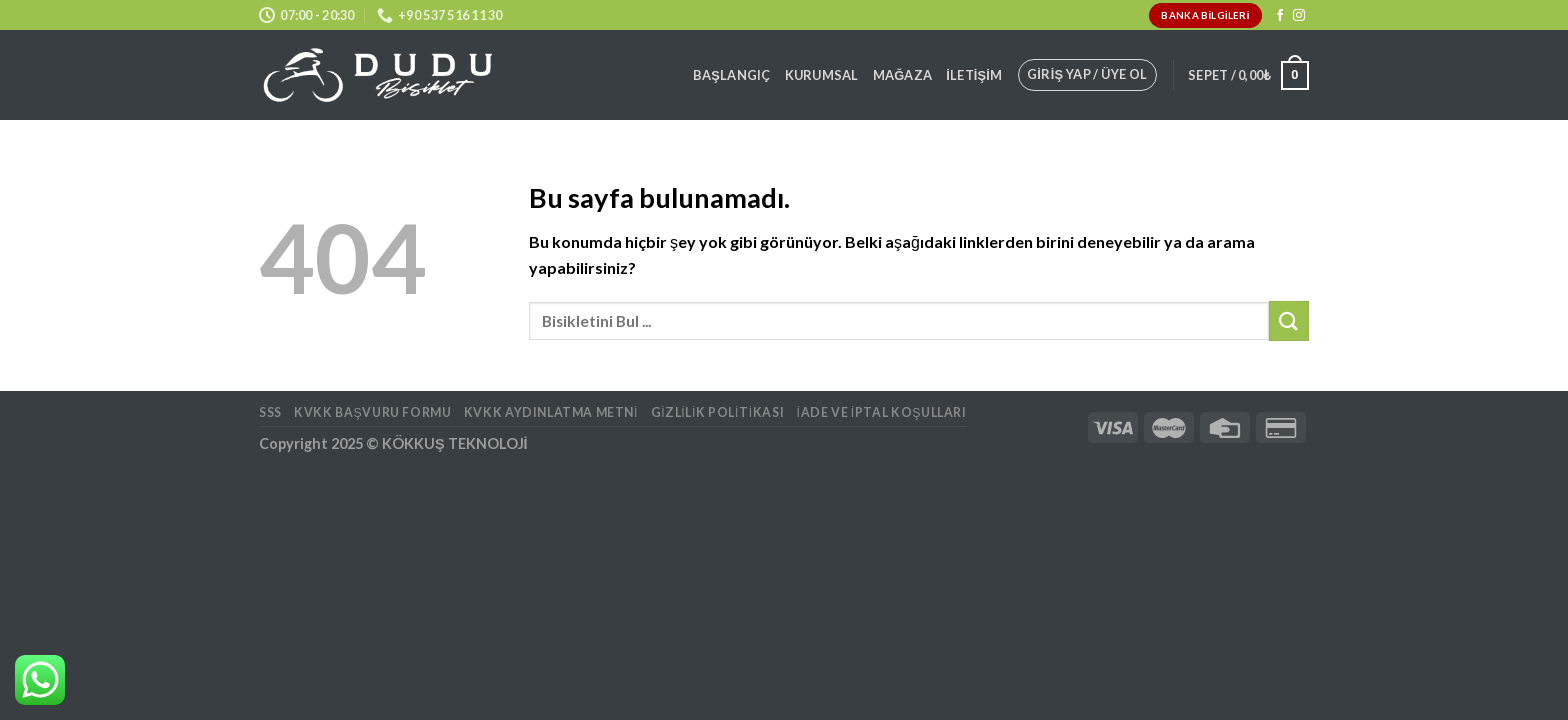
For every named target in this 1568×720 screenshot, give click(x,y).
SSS (270, 412)
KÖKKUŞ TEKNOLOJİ (455, 443)
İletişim (974, 75)
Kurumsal (822, 75)
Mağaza (903, 75)
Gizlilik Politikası (718, 412)
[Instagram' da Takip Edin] (1299, 16)
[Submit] (1289, 320)
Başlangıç (732, 75)
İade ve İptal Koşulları (882, 412)
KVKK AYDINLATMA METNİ (551, 412)
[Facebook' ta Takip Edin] (1280, 16)
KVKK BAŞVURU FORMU (372, 412)
